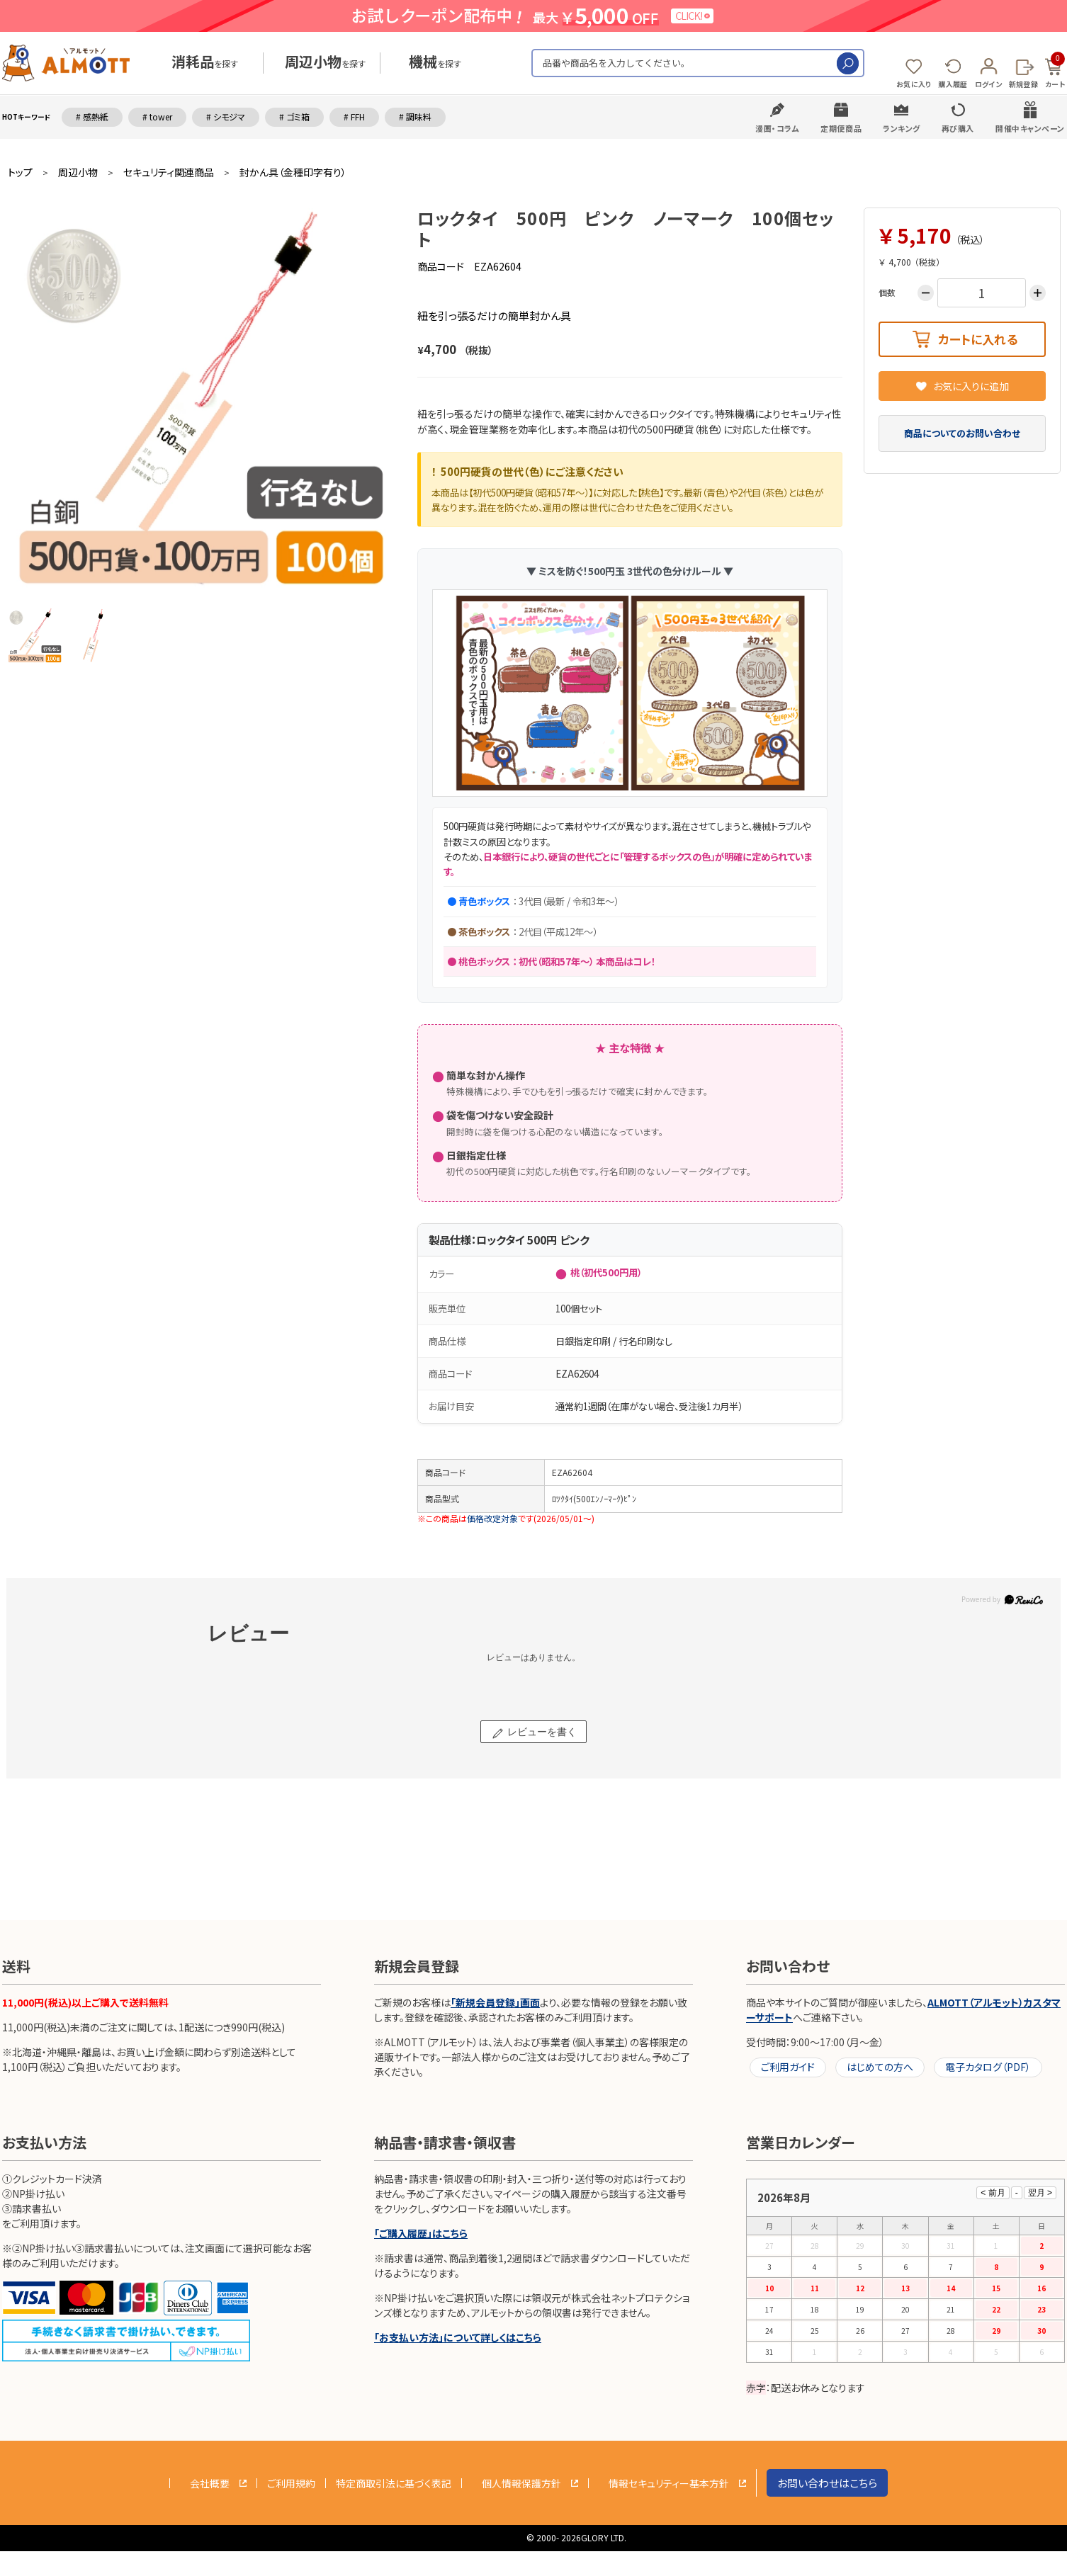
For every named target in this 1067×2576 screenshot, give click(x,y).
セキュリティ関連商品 (168, 172)
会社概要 (210, 2483)
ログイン (988, 84)
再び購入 (958, 128)
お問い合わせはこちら (827, 2482)
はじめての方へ (880, 2067)
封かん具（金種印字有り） (292, 172)
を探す (204, 63)
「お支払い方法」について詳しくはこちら (457, 2337)
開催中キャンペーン (1030, 128)
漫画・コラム (777, 128)
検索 (848, 63)
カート (1055, 70)
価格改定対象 (492, 1518)
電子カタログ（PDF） (988, 2067)
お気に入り (914, 84)
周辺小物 (78, 172)
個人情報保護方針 (521, 2483)
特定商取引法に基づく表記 (393, 2483)
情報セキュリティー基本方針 (669, 2483)
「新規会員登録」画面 (495, 2002)
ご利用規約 (291, 2483)
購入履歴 (952, 84)
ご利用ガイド (788, 2067)
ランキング (901, 128)
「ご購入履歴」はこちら (421, 2233)
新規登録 (1023, 84)
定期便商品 (841, 128)
